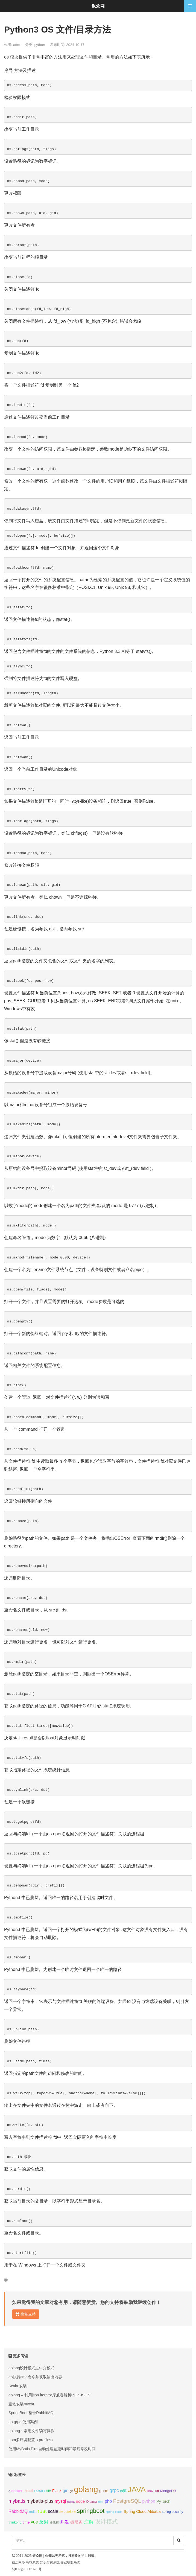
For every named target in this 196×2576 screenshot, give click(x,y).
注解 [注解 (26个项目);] (89, 2522)
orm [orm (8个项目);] (101, 2501)
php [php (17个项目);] (108, 2501)
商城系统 (32, 2562)
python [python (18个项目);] (148, 2501)
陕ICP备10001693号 (27, 2569)
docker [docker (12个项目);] (16, 2491)
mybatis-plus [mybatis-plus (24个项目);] (40, 2501)
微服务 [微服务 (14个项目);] (76, 2522)
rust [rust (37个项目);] (41, 2511)
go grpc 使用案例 (23, 2422)
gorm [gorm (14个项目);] (103, 2491)
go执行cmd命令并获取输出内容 (35, 2377)
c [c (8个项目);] (9, 2491)
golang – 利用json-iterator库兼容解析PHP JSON (49, 2395)
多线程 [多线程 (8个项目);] (54, 2522)
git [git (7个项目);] (71, 2491)
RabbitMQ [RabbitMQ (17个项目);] (18, 2511)
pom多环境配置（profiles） (31, 2440)
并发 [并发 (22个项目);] (64, 2522)
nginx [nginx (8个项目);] (71, 2501)
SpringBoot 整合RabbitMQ (30, 2413)
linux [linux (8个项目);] (150, 2491)
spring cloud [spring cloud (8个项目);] (114, 2511)
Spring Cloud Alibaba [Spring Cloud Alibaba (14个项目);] (142, 2511)
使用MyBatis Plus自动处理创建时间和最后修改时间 (52, 2449)
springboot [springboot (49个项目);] (90, 2510)
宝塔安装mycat (21, 2404)
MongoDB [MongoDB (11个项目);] (168, 2491)
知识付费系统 (50, 2562)
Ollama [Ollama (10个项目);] (91, 2502)
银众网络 (18, 2562)
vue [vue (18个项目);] (34, 2522)
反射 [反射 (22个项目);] (43, 2522)
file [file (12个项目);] (48, 2491)
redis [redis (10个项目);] (32, 2512)
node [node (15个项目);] (80, 2501)
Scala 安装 (17, 2386)
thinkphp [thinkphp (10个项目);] (15, 2522)
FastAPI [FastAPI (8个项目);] (39, 2491)
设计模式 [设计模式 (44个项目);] (106, 2521)
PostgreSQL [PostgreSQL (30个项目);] (127, 2501)
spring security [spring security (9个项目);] (172, 2512)
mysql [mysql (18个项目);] (60, 2501)
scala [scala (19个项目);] (53, 2511)
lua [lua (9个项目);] (156, 2491)
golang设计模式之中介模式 (31, 2368)
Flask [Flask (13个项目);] (57, 2491)
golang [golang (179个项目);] (86, 2489)
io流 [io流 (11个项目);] (123, 2491)
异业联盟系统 (70, 2562)
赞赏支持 (26, 2314)
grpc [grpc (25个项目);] (114, 2490)
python (39, 45)
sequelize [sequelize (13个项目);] (67, 2511)
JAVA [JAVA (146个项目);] (137, 2489)
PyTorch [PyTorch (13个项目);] (163, 2501)
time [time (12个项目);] (26, 2522)
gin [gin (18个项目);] (65, 2490)
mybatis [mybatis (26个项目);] (16, 2501)
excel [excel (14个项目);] (28, 2491)
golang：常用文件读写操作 (31, 2431)
